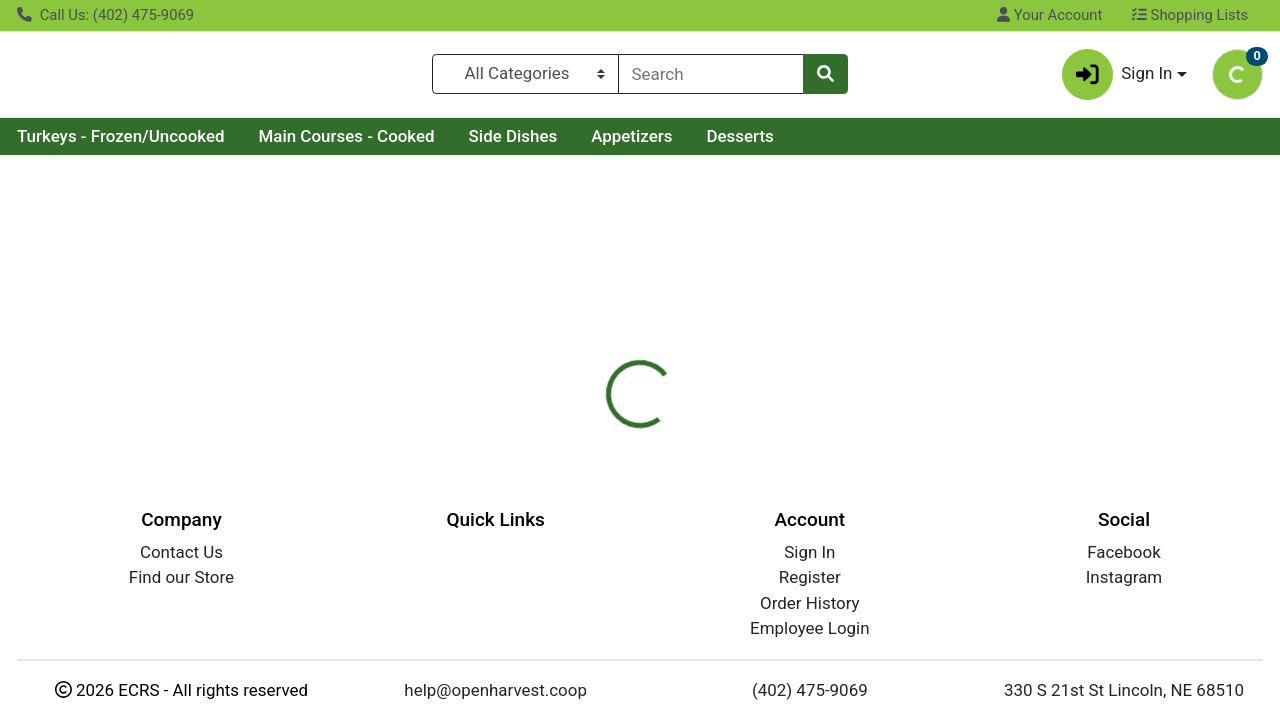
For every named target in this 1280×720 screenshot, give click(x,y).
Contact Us (181, 552)
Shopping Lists (1190, 15)
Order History (810, 603)
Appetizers (631, 144)
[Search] (711, 78)
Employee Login (809, 628)
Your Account (1049, 15)
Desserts (739, 144)
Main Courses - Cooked (346, 144)
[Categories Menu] (525, 78)
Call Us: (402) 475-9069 (105, 15)
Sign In (809, 552)
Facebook (1124, 552)
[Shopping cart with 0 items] (1237, 78)
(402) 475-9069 (810, 690)
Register (810, 577)
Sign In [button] (1117, 78)
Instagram (1124, 577)
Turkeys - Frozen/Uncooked (121, 144)
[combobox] (711, 78)
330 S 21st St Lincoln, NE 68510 (1124, 690)
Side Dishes (513, 144)
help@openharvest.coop (495, 690)
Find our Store (181, 577)
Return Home (639, 298)
